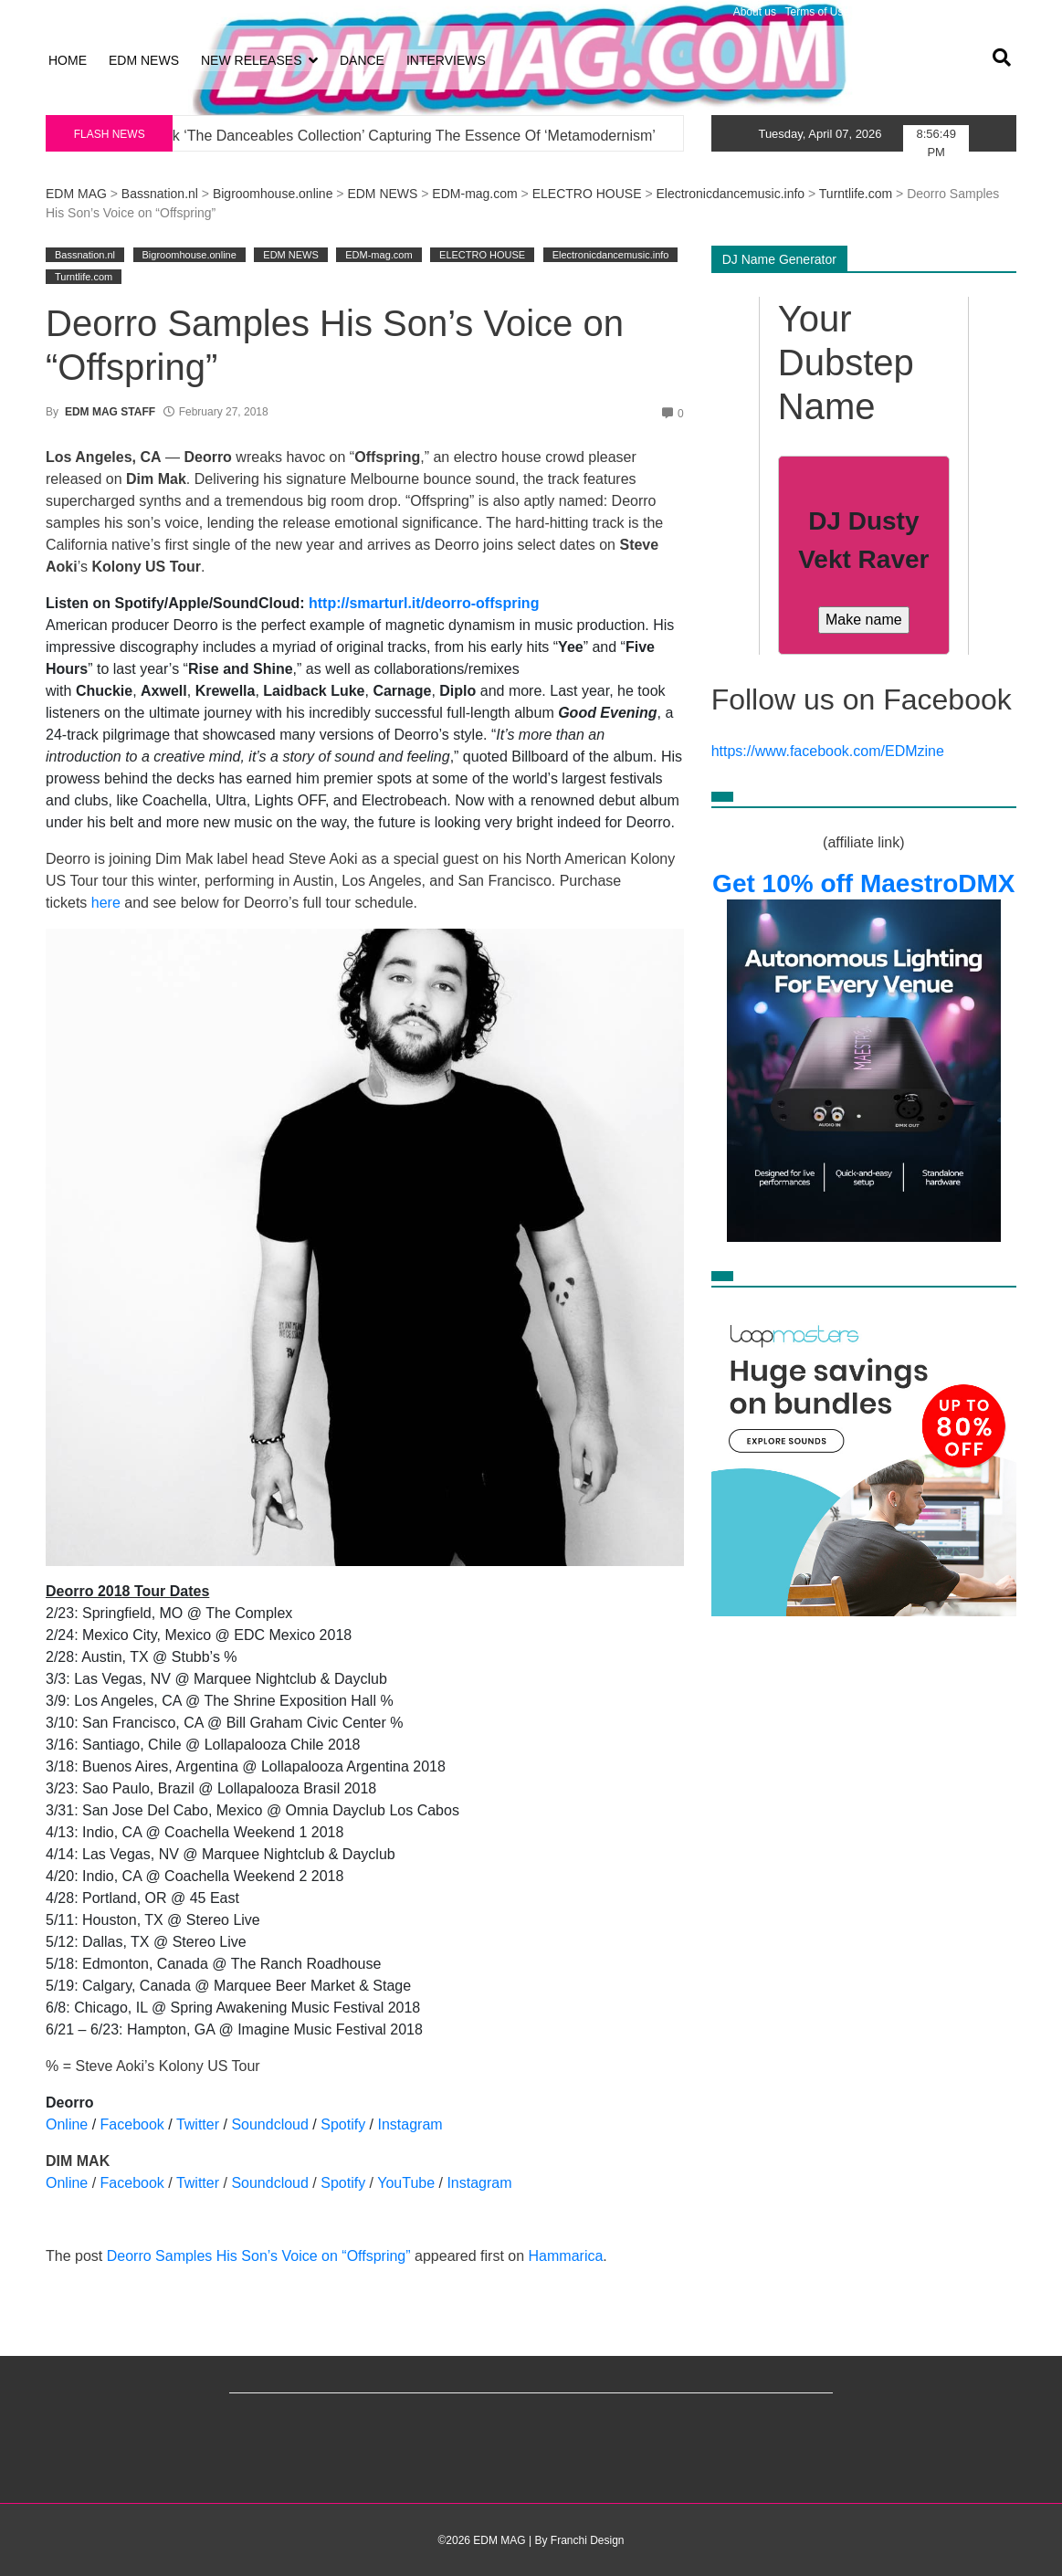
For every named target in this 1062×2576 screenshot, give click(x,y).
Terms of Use (817, 11)
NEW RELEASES (251, 60)
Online (67, 2124)
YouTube (406, 2183)
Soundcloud (270, 2124)
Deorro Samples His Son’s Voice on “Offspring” (259, 2256)
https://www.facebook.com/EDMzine (827, 751)
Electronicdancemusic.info (730, 193)
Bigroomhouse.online (273, 193)
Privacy (876, 11)
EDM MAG (76, 193)
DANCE (362, 60)
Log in (61, 11)
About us (754, 11)
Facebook (132, 2124)
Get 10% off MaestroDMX (863, 883)
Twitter (197, 2124)
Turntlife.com (855, 193)
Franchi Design (588, 2540)
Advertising (929, 11)
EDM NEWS (144, 60)
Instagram (410, 2124)
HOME (67, 60)
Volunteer (988, 11)
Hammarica (566, 2256)
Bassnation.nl (159, 193)
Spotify (343, 2124)
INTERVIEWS (446, 60)
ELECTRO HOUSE (587, 193)
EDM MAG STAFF (110, 411)
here (106, 902)
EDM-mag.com (474, 193)
